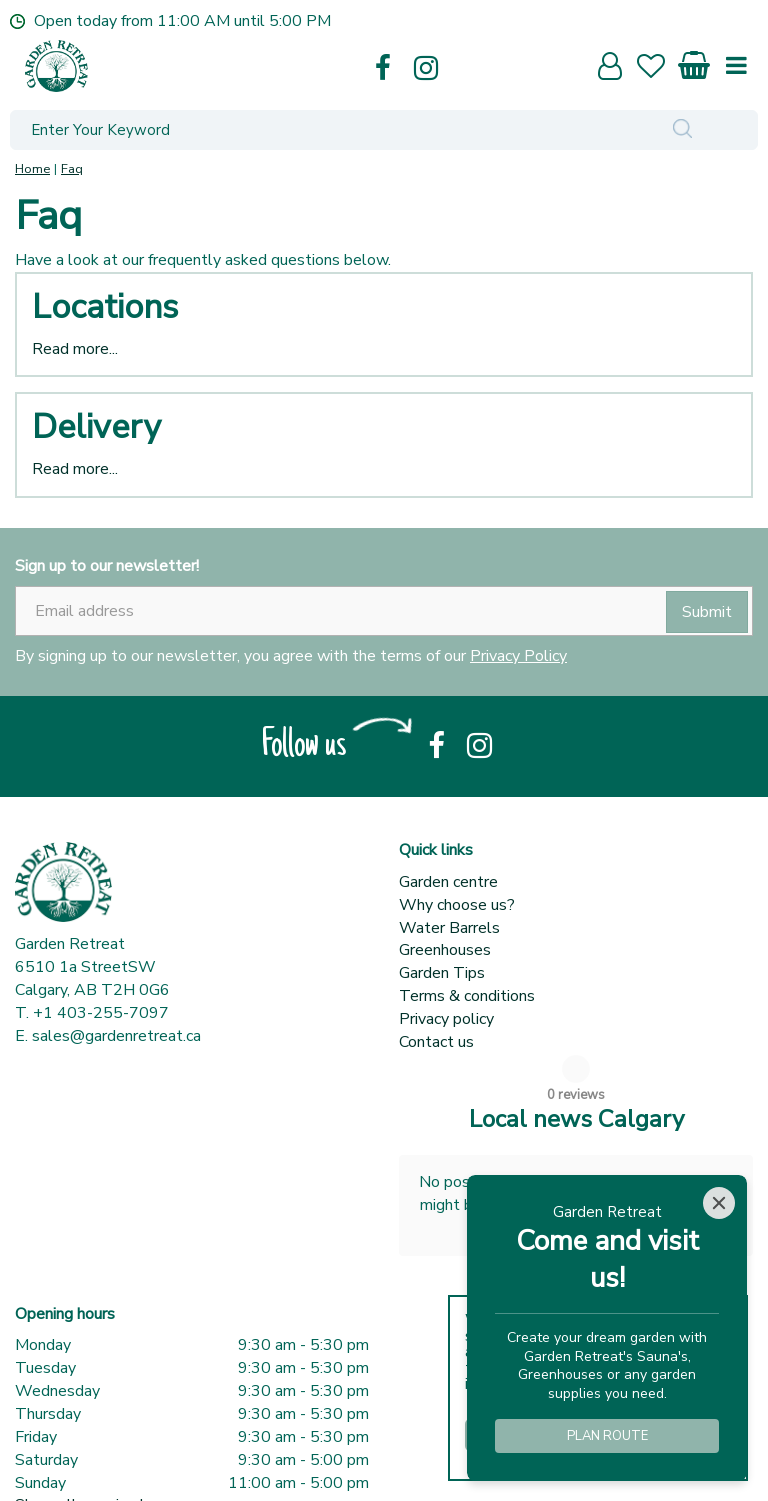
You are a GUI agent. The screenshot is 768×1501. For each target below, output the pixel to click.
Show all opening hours (96, 1445)
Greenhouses (445, 950)
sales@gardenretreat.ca (116, 1036)
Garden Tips (442, 973)
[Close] (719, 1203)
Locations (105, 307)
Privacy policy (446, 1019)
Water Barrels (449, 928)
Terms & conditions (467, 996)
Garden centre (448, 882)
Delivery (96, 427)
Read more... (75, 349)
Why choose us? (457, 905)
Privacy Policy (518, 656)
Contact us (436, 1042)
